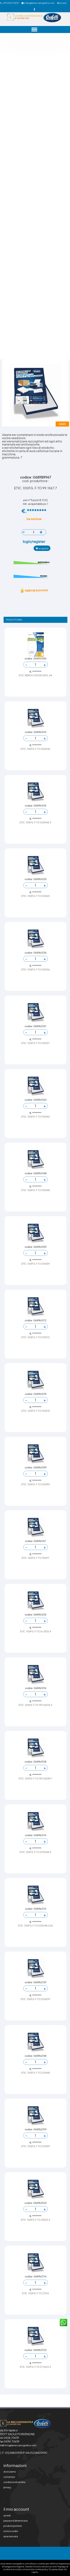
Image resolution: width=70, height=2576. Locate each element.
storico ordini (10, 2531)
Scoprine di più (56, 2569)
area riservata (10, 2536)
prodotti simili (14, 620)
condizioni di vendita (14, 2482)
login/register (34, 541)
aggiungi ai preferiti (34, 590)
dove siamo (9, 2471)
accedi (61, 3)
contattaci (9, 2476)
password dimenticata (15, 2520)
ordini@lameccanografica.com (38, 3)
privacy (7, 2487)
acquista (42, 548)
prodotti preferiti (12, 2525)
